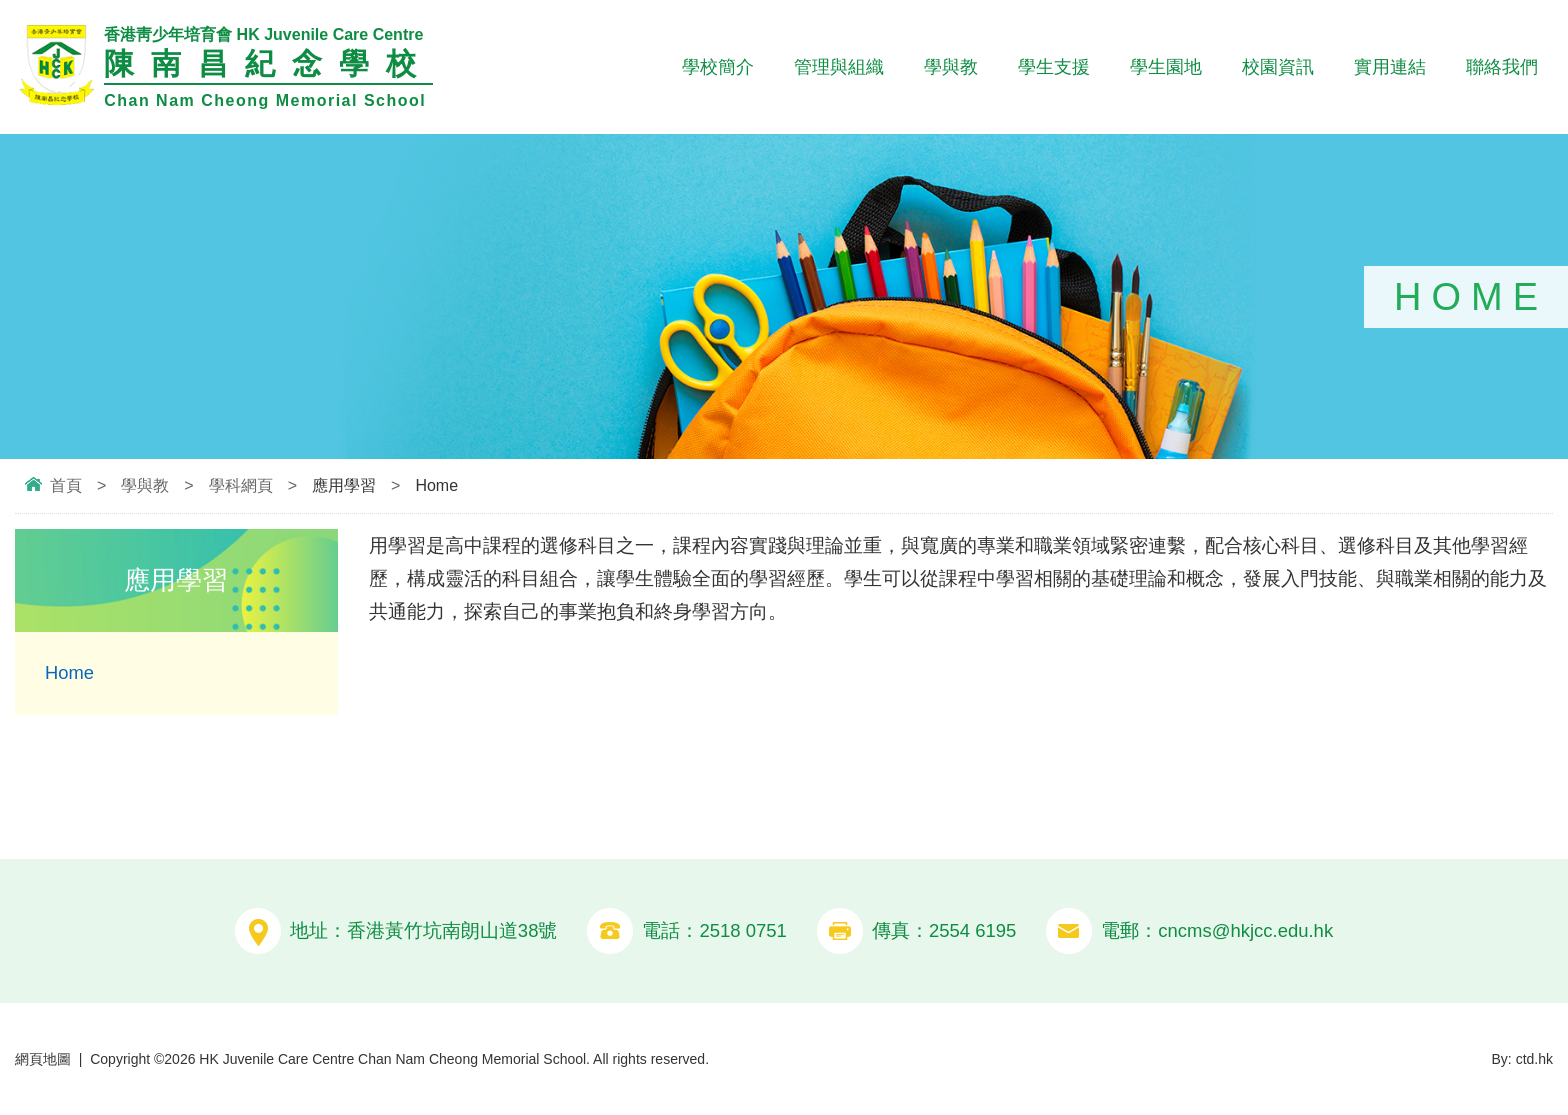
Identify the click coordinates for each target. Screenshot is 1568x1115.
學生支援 (1054, 67)
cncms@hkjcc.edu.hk (1245, 930)
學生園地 (1166, 67)
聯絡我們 (1502, 67)
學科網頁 (241, 485)
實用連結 (1390, 67)
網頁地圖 (43, 1058)
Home (69, 673)
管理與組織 (839, 67)
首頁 (66, 485)
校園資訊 (1278, 67)
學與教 (951, 67)
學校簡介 (718, 67)
